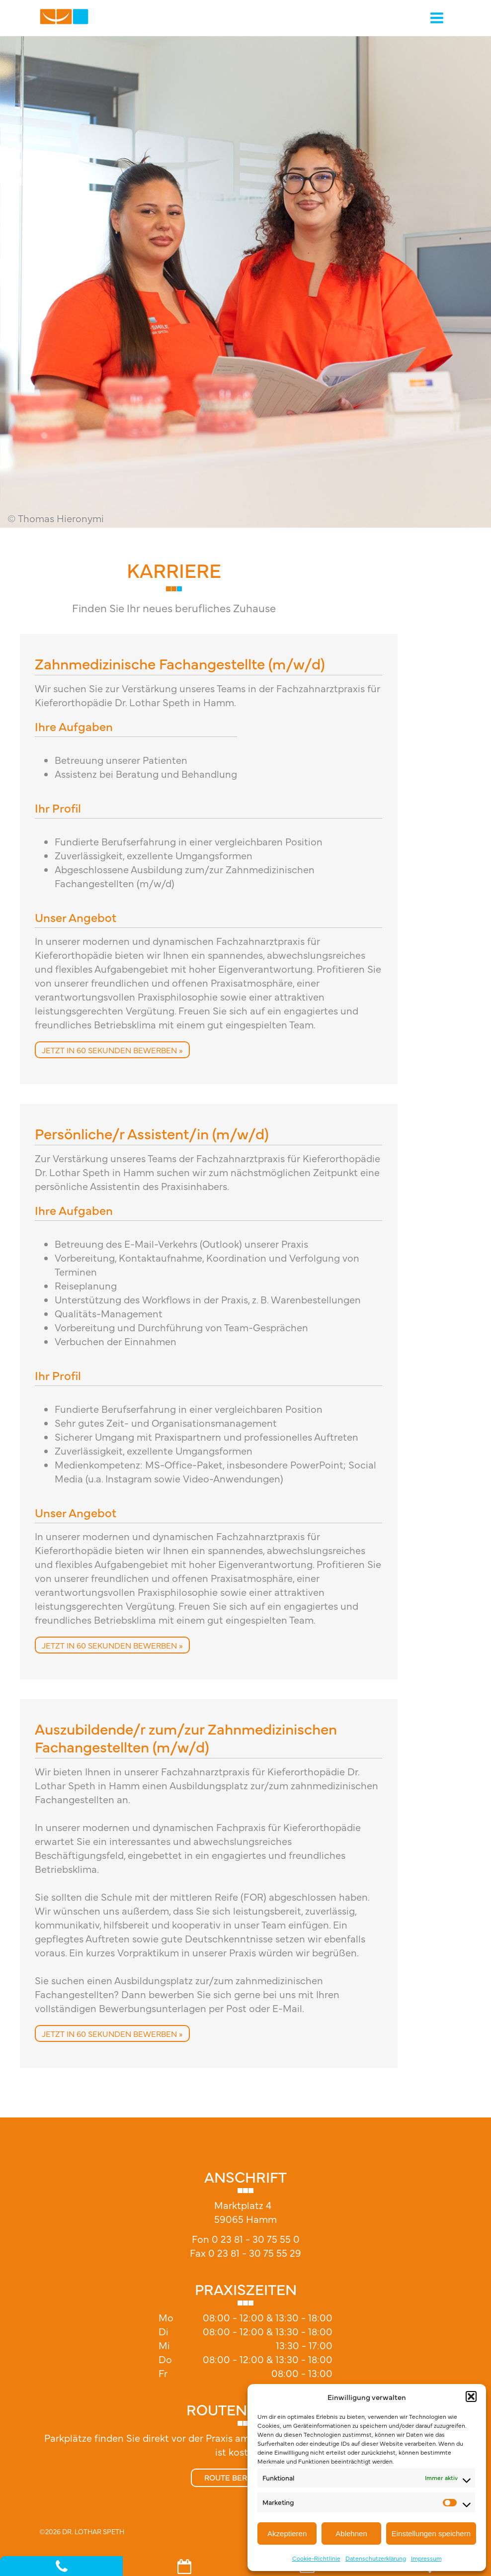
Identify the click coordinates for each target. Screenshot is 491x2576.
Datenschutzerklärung (375, 2558)
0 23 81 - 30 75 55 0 (256, 2238)
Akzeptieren (287, 2533)
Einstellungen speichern (431, 2533)
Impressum (426, 2558)
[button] (471, 2396)
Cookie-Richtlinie (316, 2558)
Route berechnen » (245, 2477)
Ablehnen (351, 2533)
